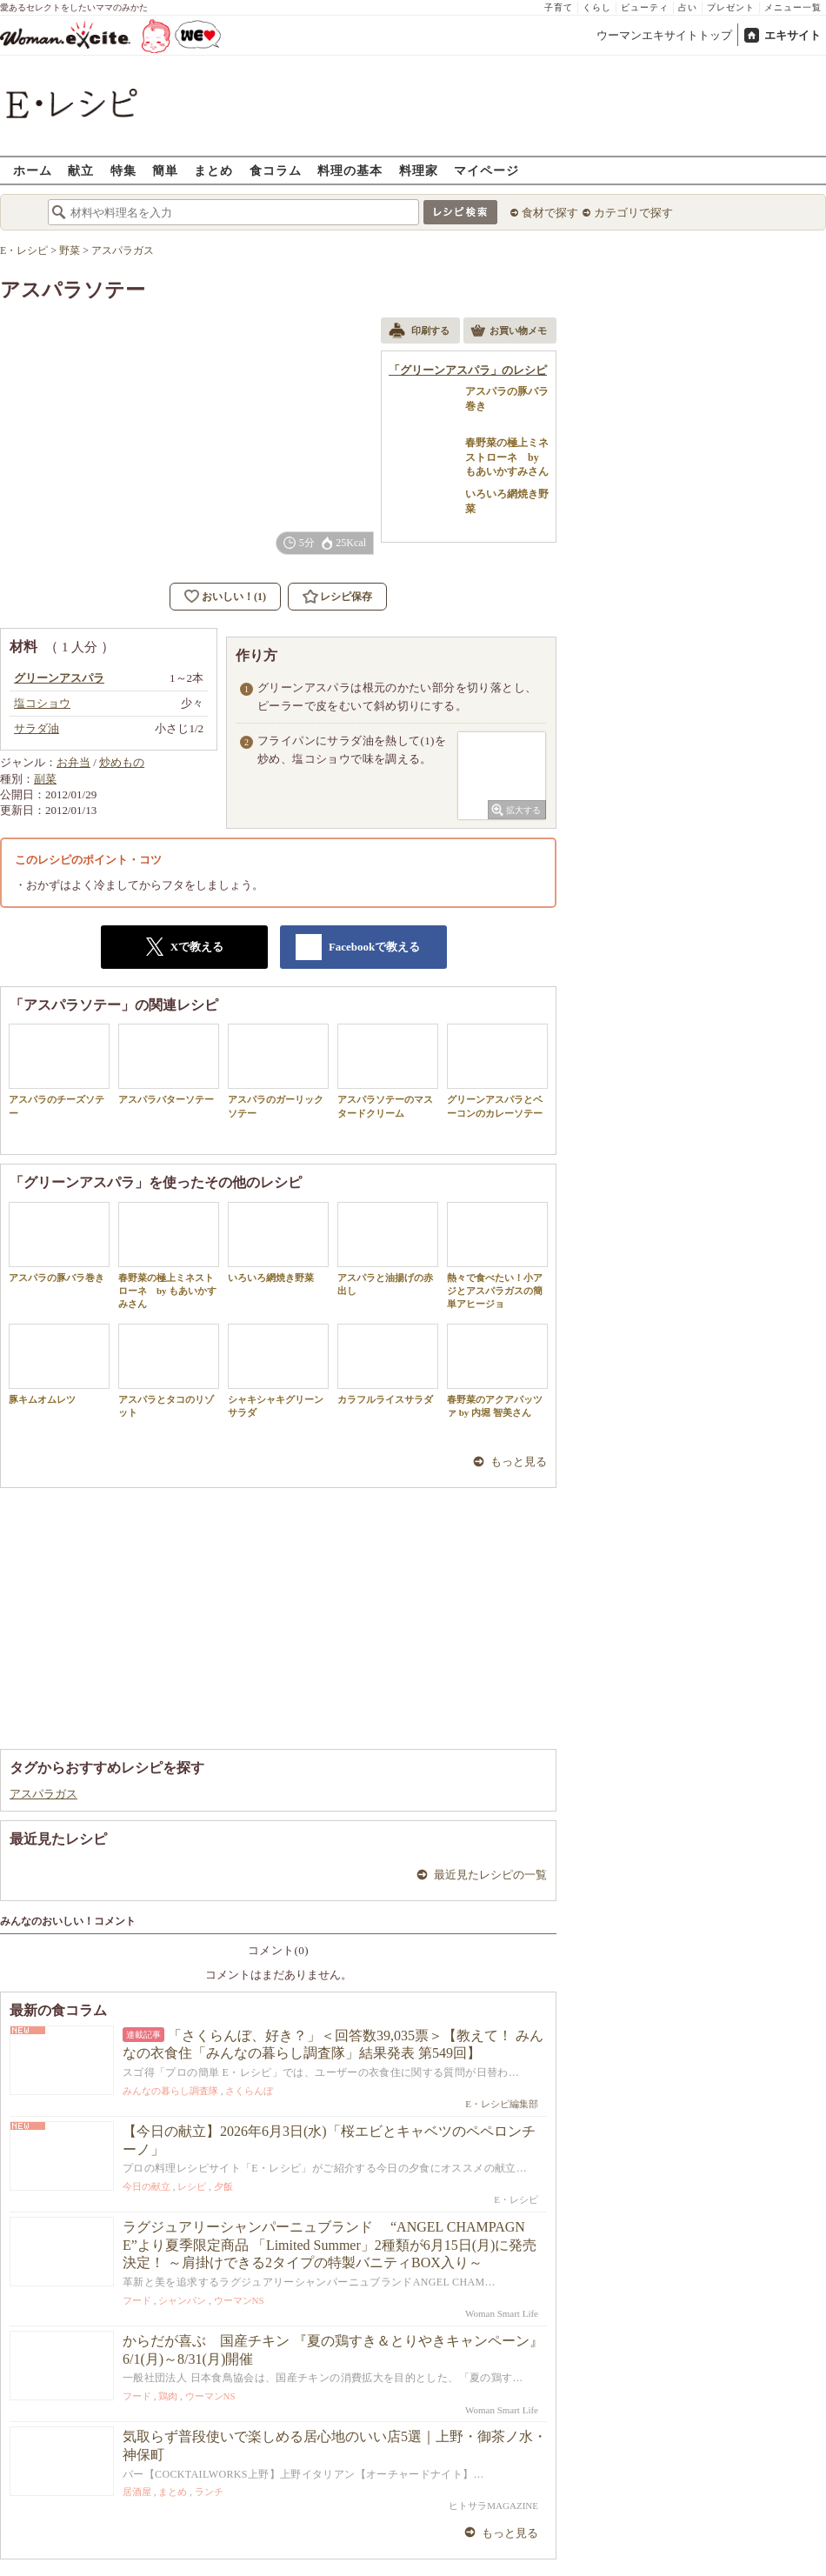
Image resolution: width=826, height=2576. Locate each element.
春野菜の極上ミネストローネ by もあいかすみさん (168, 1256)
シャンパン (182, 2300)
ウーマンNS (239, 2300)
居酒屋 (137, 2491)
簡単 (165, 170)
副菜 (45, 778)
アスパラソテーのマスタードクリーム (387, 1071)
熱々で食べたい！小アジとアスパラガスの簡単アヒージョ (497, 1256)
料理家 (418, 170)
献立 (81, 170)
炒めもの (121, 762)
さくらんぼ (249, 2090)
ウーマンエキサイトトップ (664, 35)
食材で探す (550, 212)
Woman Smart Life (501, 2313)
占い (687, 7)
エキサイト (792, 35)
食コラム (276, 170)
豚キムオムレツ (59, 1364)
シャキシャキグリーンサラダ (278, 1371)
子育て (558, 7)
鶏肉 (167, 2396)
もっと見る (518, 1461)
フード (137, 2300)
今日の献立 (146, 2186)
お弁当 (73, 762)
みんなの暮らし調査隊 (170, 2090)
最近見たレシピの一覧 (490, 1874)
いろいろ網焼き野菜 (278, 1242)
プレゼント (731, 7)
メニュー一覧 (793, 7)
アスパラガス (43, 1793)
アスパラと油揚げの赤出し (387, 1249)
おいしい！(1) (234, 597)
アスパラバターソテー (168, 1064)
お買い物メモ (508, 332)
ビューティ (645, 7)
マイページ (486, 170)
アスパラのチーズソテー (59, 1071)
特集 (123, 170)
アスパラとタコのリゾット (168, 1371)
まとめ (213, 170)
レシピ (191, 2186)
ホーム (32, 170)
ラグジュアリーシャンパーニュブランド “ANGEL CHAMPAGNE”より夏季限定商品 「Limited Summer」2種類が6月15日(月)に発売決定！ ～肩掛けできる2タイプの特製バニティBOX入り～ (329, 2245)
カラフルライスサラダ (387, 1364)
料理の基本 (350, 170)
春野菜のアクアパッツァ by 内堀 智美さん (497, 1371)
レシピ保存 (346, 597)
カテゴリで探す (633, 212)
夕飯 (223, 2186)
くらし (597, 7)
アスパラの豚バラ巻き (59, 1242)
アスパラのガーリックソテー (278, 1071)
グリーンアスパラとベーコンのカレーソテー (497, 1071)
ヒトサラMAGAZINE (493, 2505)
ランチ (209, 2491)
